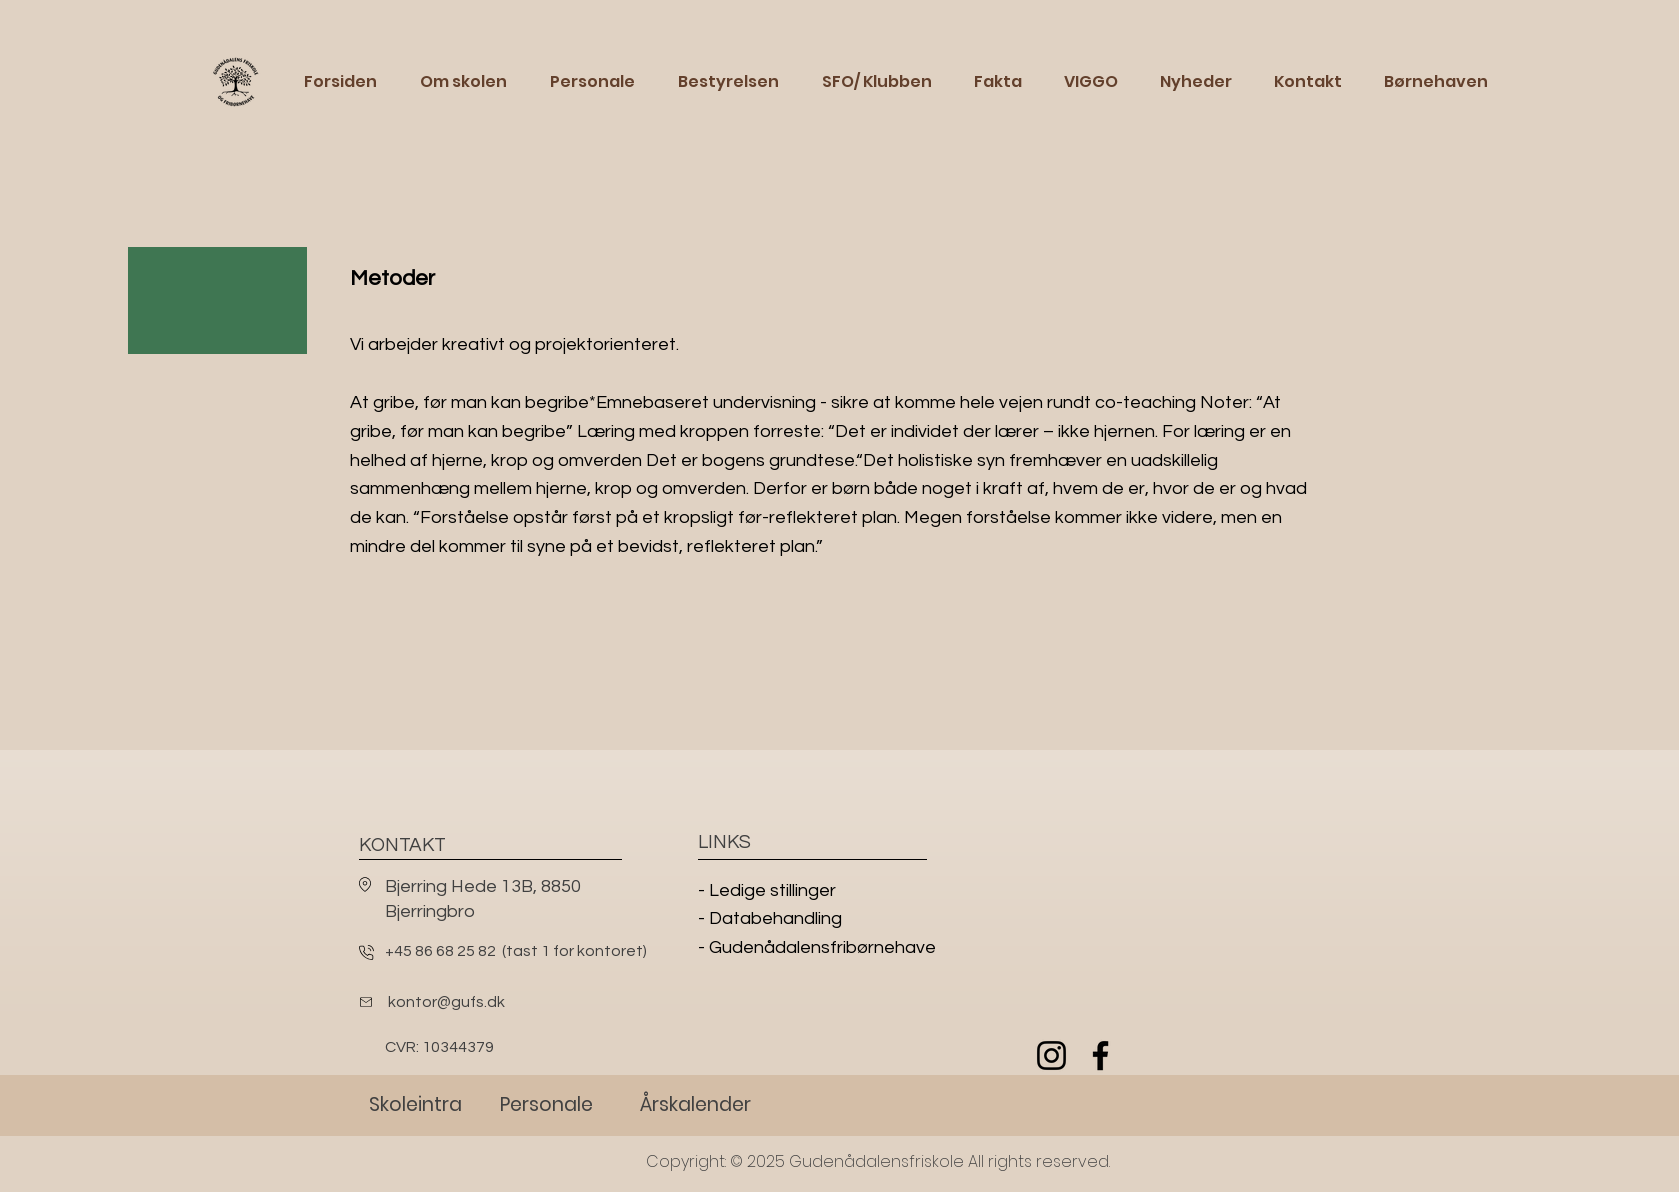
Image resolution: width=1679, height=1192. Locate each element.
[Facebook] (1100, 1055)
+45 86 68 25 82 (440, 951)
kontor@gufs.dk (446, 1002)
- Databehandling (770, 918)
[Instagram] (1051, 1055)
